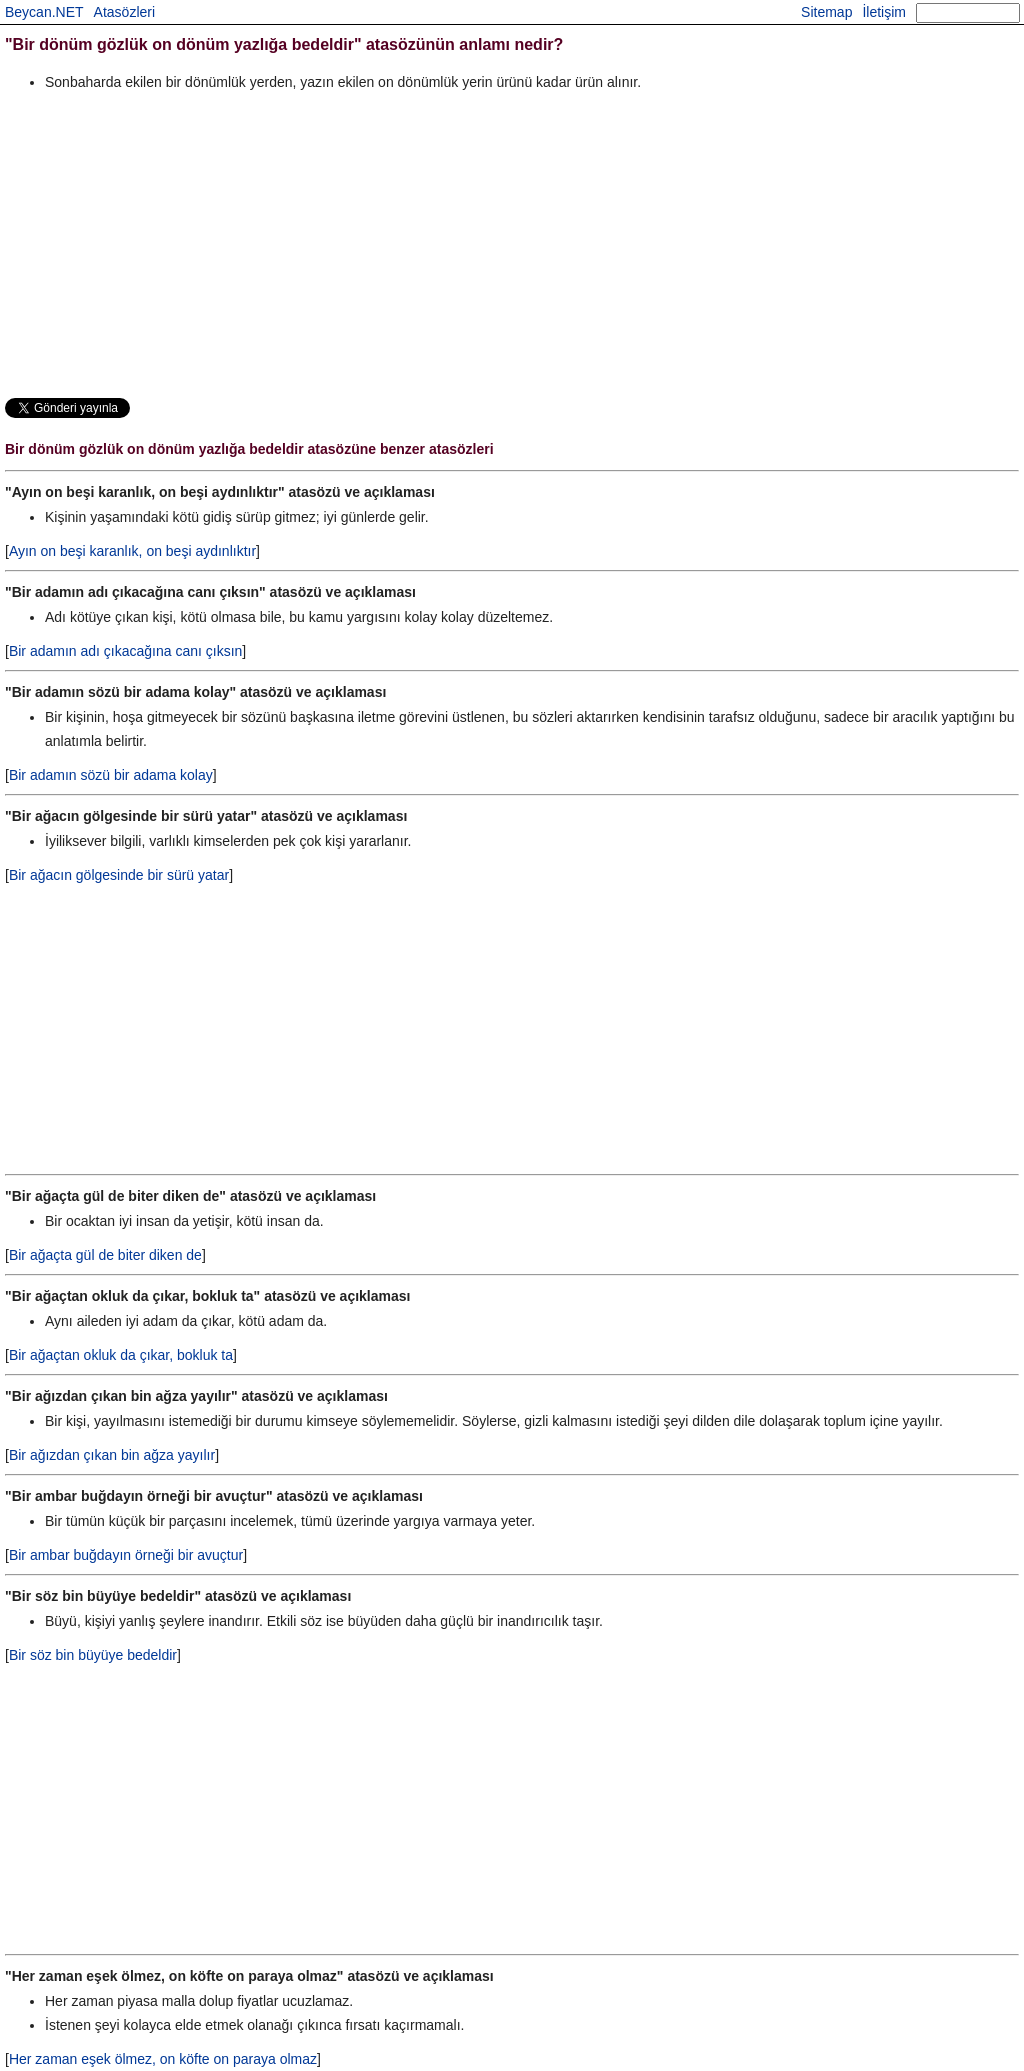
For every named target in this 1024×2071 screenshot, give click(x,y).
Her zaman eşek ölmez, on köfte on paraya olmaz (163, 2059)
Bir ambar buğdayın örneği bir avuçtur (126, 1555)
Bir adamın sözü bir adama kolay (111, 775)
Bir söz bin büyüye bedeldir (93, 1655)
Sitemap (826, 12)
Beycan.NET (44, 12)
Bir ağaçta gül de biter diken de (105, 1255)
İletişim (884, 12)
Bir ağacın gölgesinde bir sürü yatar (119, 875)
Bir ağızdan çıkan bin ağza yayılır (112, 1455)
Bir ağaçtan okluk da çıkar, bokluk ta (121, 1355)
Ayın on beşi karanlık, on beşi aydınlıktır (132, 551)
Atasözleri (124, 12)
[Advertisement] (512, 244)
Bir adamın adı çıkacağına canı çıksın (125, 651)
